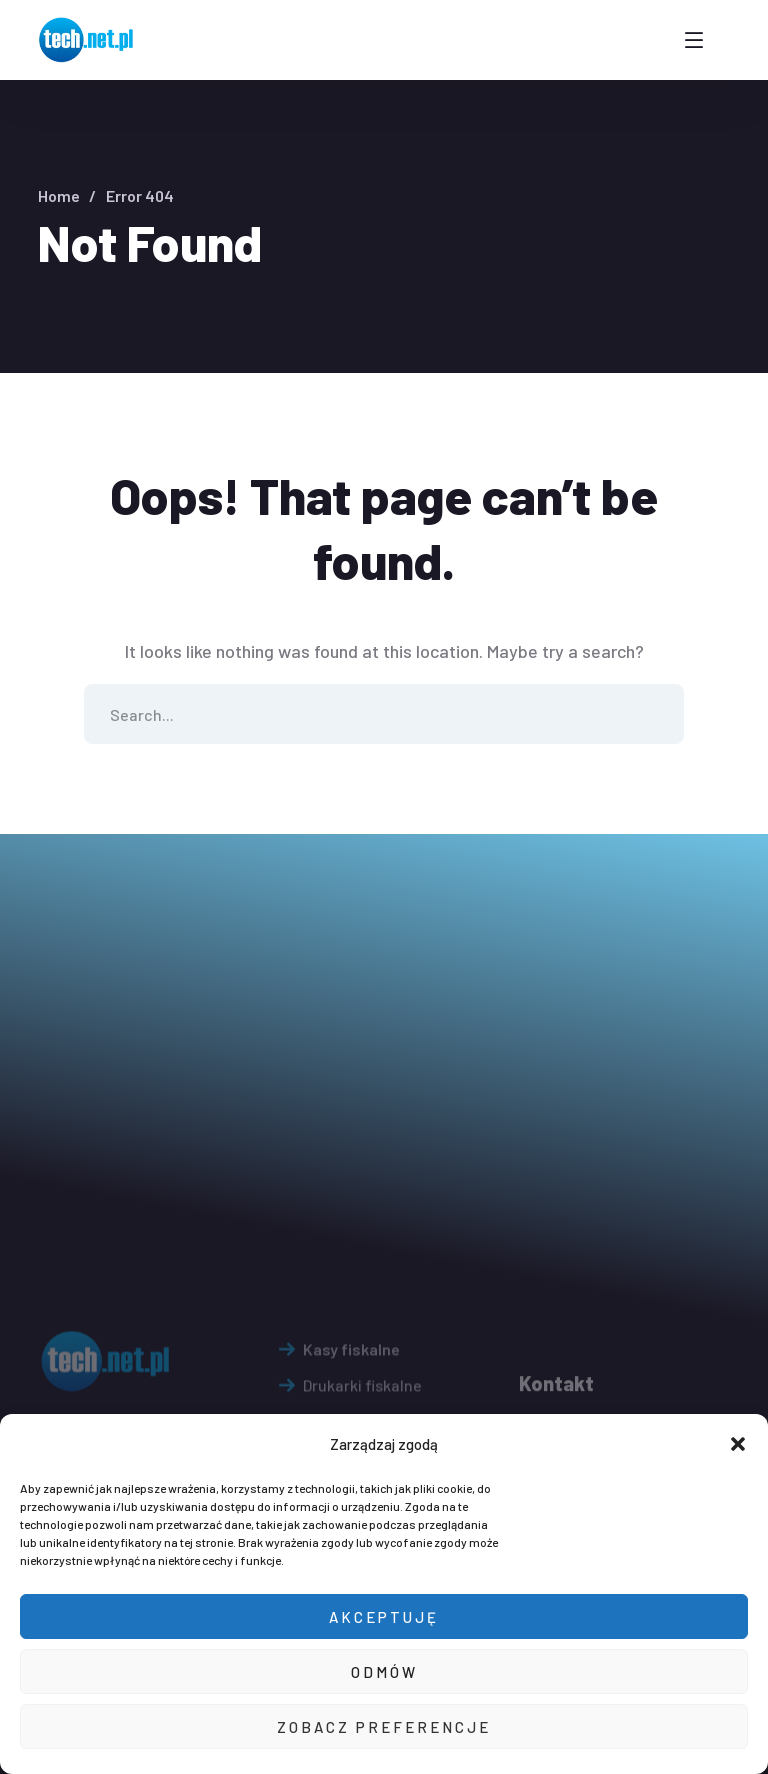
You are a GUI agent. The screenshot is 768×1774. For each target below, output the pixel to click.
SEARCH (654, 714)
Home (59, 195)
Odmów (384, 1672)
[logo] (88, 38)
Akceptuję (384, 1617)
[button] (738, 1444)
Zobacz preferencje (384, 1727)
